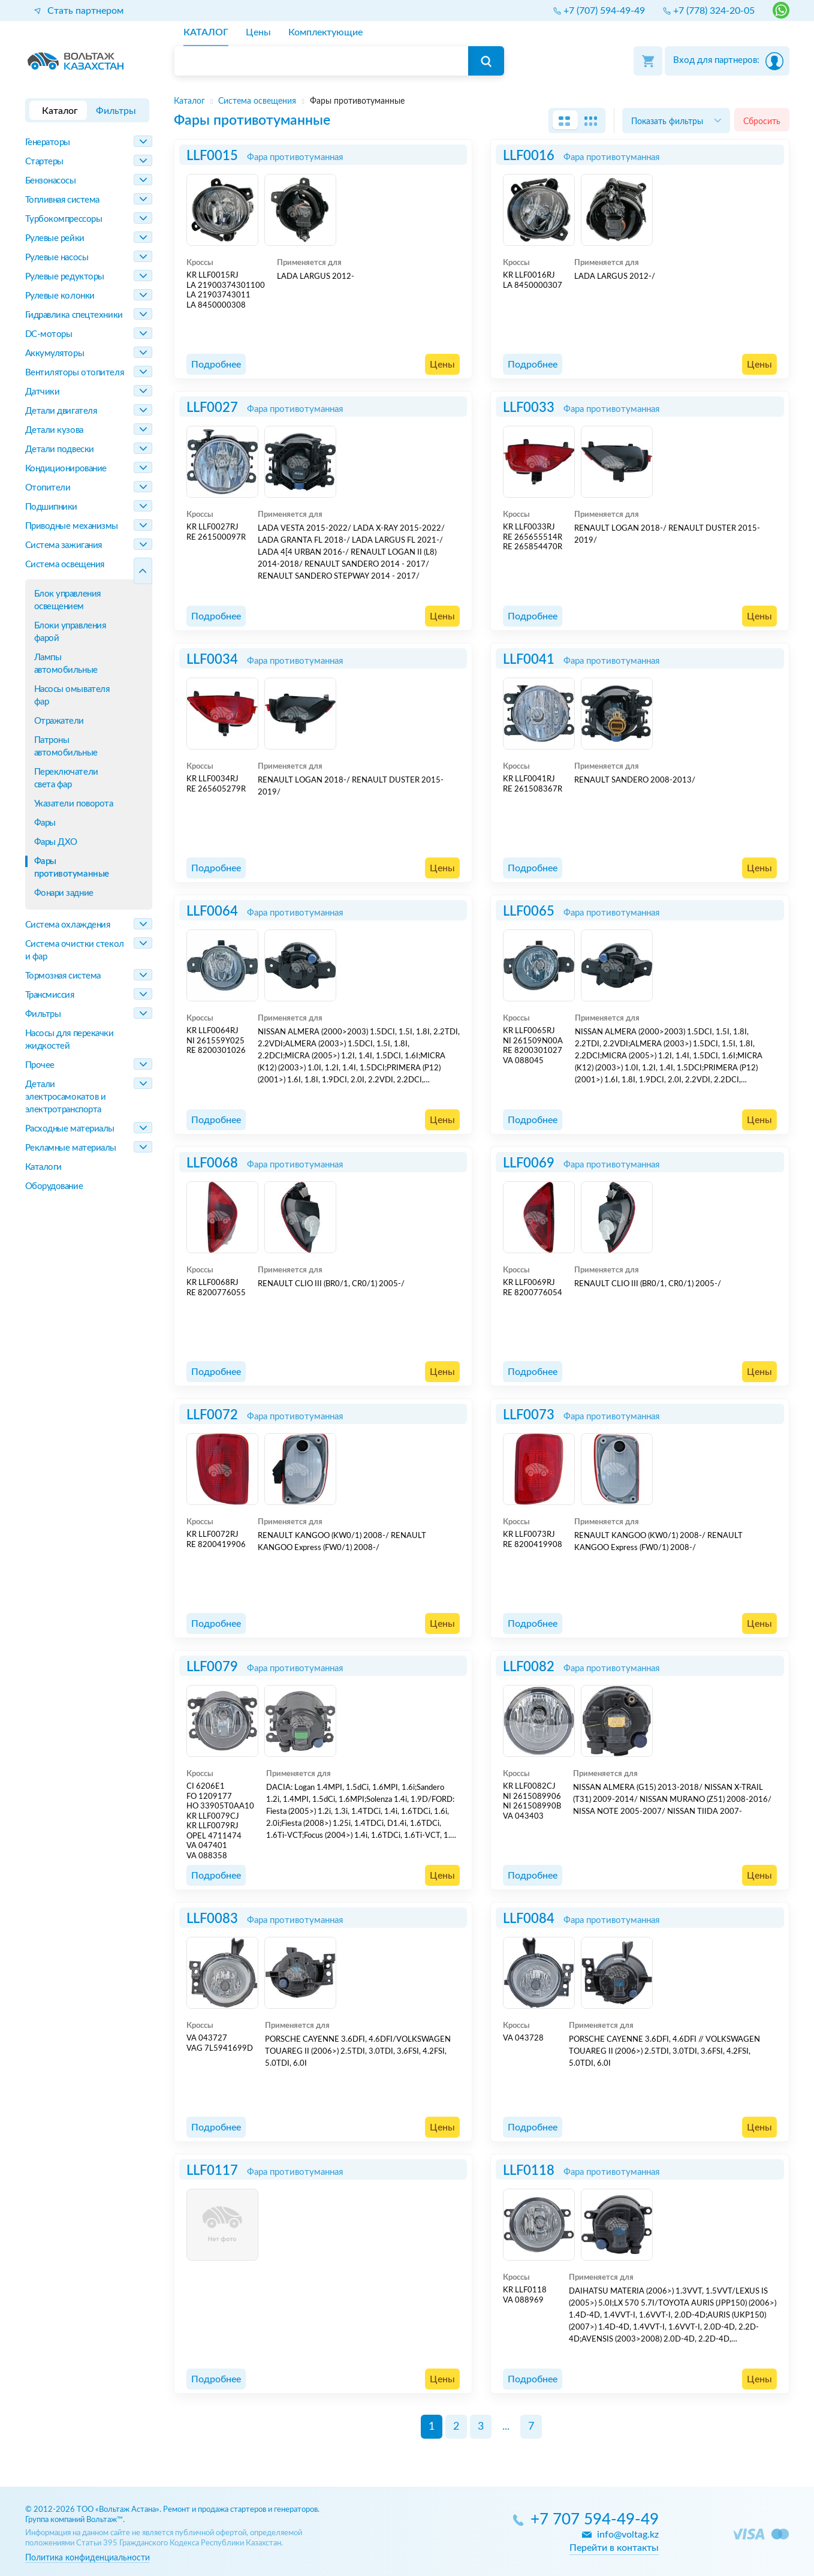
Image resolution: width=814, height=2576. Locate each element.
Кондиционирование (66, 468)
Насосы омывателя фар (72, 695)
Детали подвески (59, 449)
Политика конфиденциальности (87, 2557)
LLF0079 (212, 1667)
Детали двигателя (61, 411)
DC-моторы (49, 334)
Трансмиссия (49, 995)
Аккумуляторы (55, 353)
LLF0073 (528, 1415)
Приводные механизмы (71, 526)
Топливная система (62, 199)
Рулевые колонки (60, 295)
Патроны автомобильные (66, 746)
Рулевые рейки (55, 238)
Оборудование (54, 1186)
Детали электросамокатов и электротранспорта (65, 1097)
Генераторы (48, 142)
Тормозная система (63, 975)
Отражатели (59, 721)
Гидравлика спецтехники (74, 315)
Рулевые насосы (57, 257)
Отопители (48, 487)
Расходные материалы (69, 1128)
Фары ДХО (55, 842)
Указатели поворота (73, 803)
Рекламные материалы (70, 1147)
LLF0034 (212, 659)
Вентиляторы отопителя (74, 372)
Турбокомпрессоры (63, 219)
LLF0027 (212, 407)
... (505, 2426)
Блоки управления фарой (70, 632)
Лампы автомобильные (66, 664)
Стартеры (44, 161)
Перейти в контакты (614, 2548)
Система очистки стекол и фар (74, 950)
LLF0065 (528, 911)
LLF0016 (528, 155)
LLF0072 (212, 1415)
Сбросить (761, 121)
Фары (45, 822)
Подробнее (216, 364)
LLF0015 (212, 155)
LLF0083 (212, 1918)
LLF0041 (528, 659)
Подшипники (51, 506)
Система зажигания (63, 545)
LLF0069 (528, 1163)
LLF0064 (212, 911)
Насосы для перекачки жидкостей (69, 1040)
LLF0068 (212, 1163)
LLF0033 (528, 407)
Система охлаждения (67, 924)
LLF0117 (212, 2170)
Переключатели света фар (66, 778)
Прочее (40, 1065)
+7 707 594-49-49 (594, 2520)
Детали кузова (54, 430)
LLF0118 (528, 2170)
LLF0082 (528, 1667)
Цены (442, 364)
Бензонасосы (50, 180)
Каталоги (43, 1167)
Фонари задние (64, 893)
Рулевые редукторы (64, 276)
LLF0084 (528, 1918)
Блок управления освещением (67, 600)
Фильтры (43, 1014)
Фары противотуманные (71, 867)
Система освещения (64, 564)
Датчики (42, 391)
